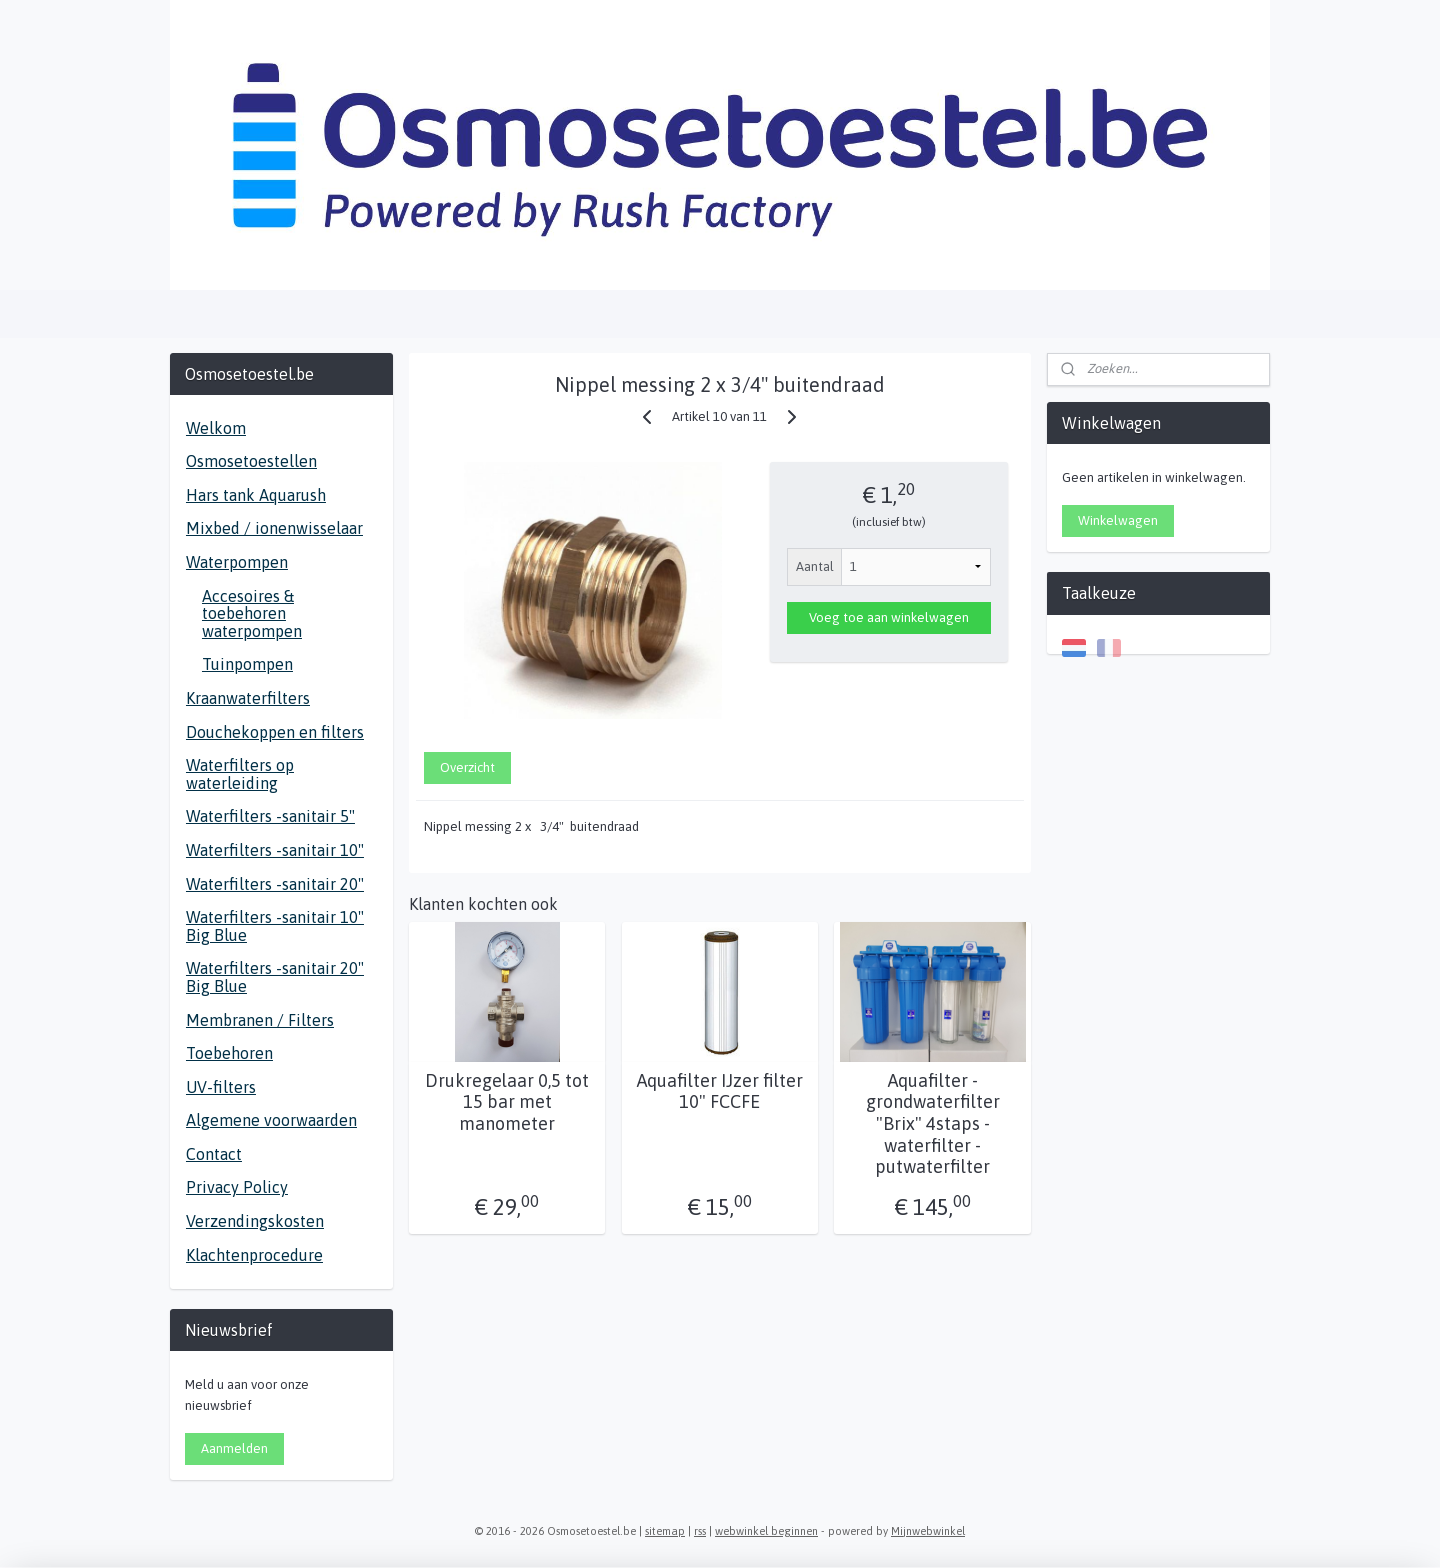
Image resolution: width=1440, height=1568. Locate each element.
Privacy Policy (237, 1187)
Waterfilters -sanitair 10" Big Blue (275, 926)
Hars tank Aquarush (256, 495)
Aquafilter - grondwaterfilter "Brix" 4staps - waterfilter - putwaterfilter (933, 1123)
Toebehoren (229, 1053)
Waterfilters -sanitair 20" (275, 884)
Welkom (216, 428)
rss (700, 1531)
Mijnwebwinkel (928, 1531)
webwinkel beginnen (766, 1531)
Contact (214, 1154)
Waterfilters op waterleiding (240, 774)
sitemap (665, 1531)
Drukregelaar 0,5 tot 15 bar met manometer (507, 1102)
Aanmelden (234, 1448)
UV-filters (221, 1087)
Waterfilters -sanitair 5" (270, 816)
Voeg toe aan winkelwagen (889, 617)
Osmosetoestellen (251, 461)
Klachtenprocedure (254, 1255)
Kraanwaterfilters (248, 698)
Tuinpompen (247, 664)
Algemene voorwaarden (271, 1120)
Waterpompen (237, 562)
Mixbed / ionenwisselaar (274, 528)
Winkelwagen (1118, 520)
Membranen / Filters (260, 1020)
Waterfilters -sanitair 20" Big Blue (275, 977)
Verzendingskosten (255, 1221)
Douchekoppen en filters (275, 732)
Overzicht (467, 767)
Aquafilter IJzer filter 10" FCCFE (720, 1091)
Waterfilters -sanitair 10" (275, 850)
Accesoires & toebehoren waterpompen (252, 613)
